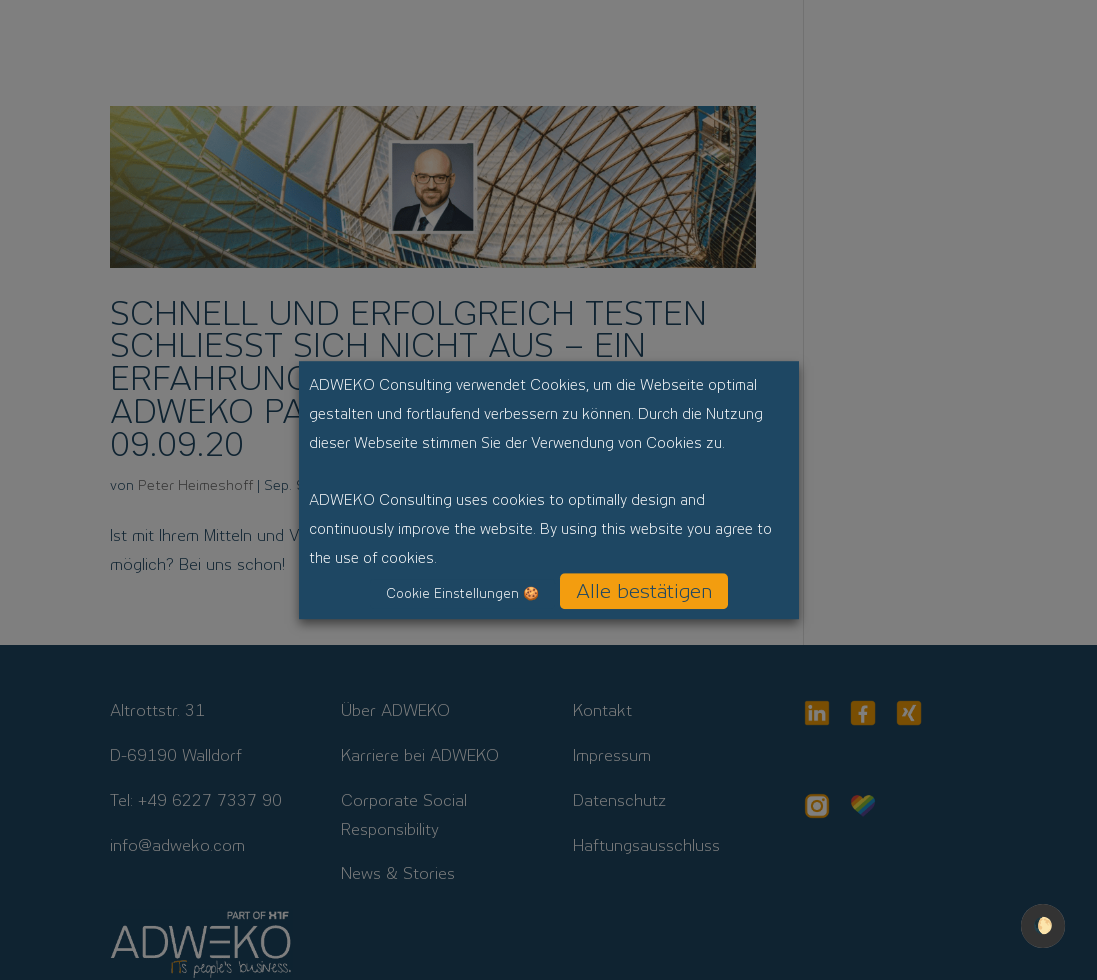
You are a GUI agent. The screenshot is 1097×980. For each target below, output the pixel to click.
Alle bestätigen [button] (644, 591)
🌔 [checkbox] (1043, 925)
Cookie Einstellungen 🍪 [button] (462, 593)
